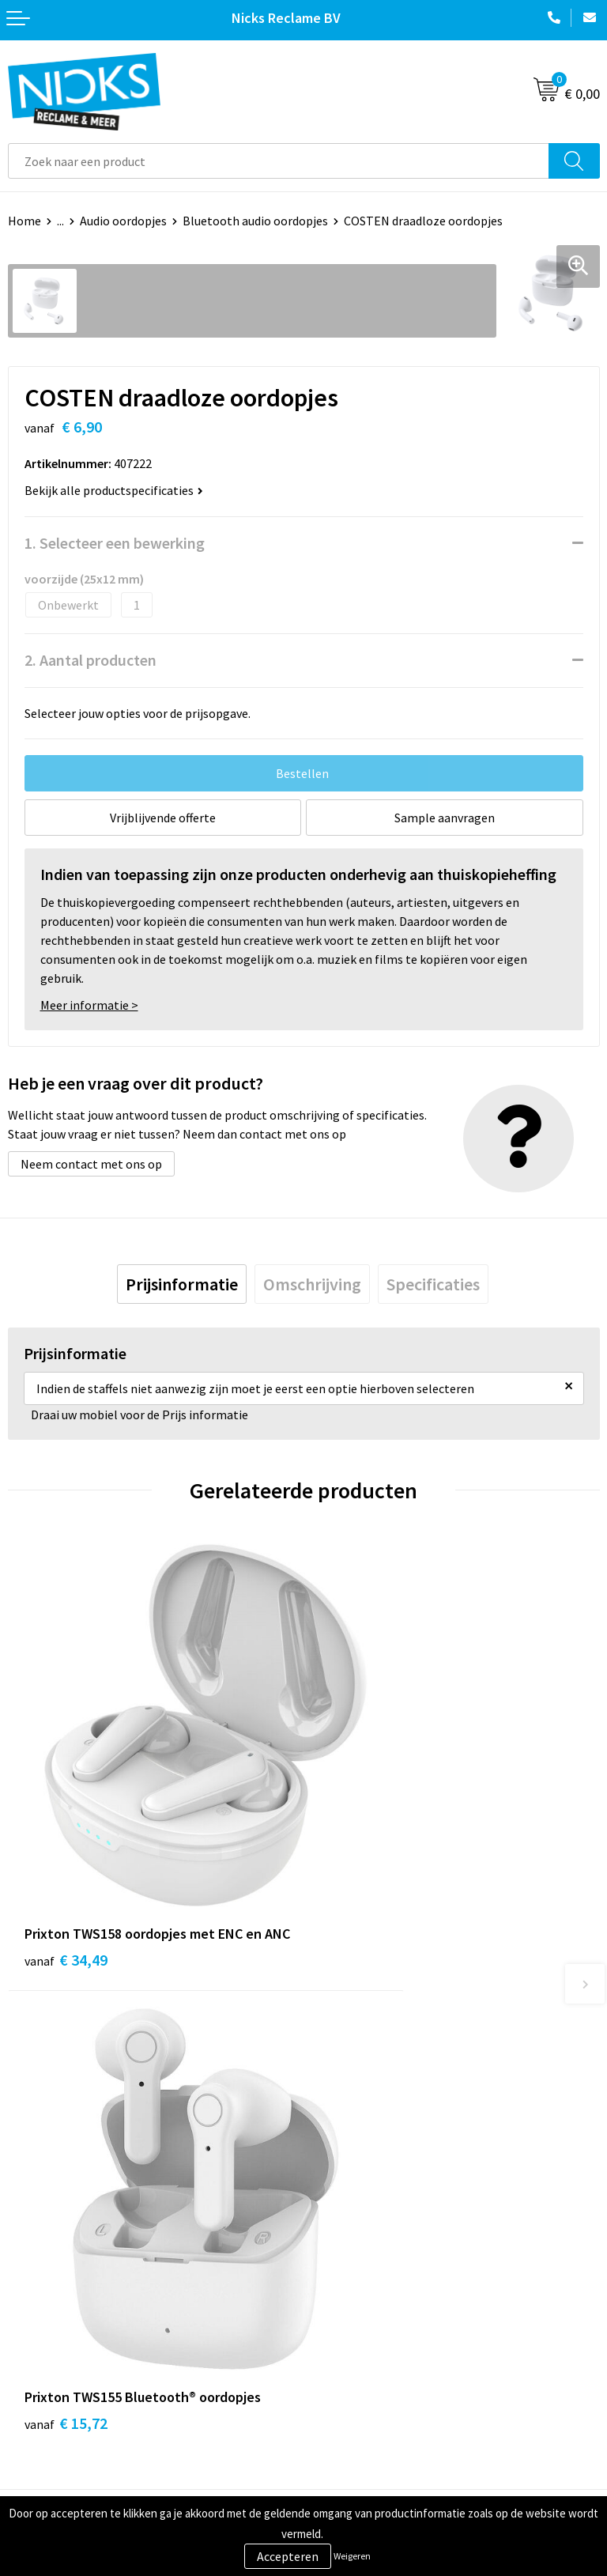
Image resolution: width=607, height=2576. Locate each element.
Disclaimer (340, 2414)
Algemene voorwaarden (375, 2342)
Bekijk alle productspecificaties (114, 490)
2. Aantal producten (90, 660)
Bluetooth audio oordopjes (255, 221)
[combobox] (278, 161)
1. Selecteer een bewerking (115, 543)
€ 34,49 (66, 1880)
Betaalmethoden (54, 2390)
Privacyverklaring (358, 2390)
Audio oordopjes (123, 221)
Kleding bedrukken (362, 2176)
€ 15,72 (361, 1859)
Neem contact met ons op (91, 1164)
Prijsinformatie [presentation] (182, 1284)
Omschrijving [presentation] (312, 1284)
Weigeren (352, 2556)
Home (24, 221)
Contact (30, 2342)
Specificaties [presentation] (433, 1284)
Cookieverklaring (357, 2366)
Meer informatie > (89, 1005)
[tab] (182, 1284)
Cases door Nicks (356, 2200)
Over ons (335, 2152)
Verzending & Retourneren (79, 2366)
